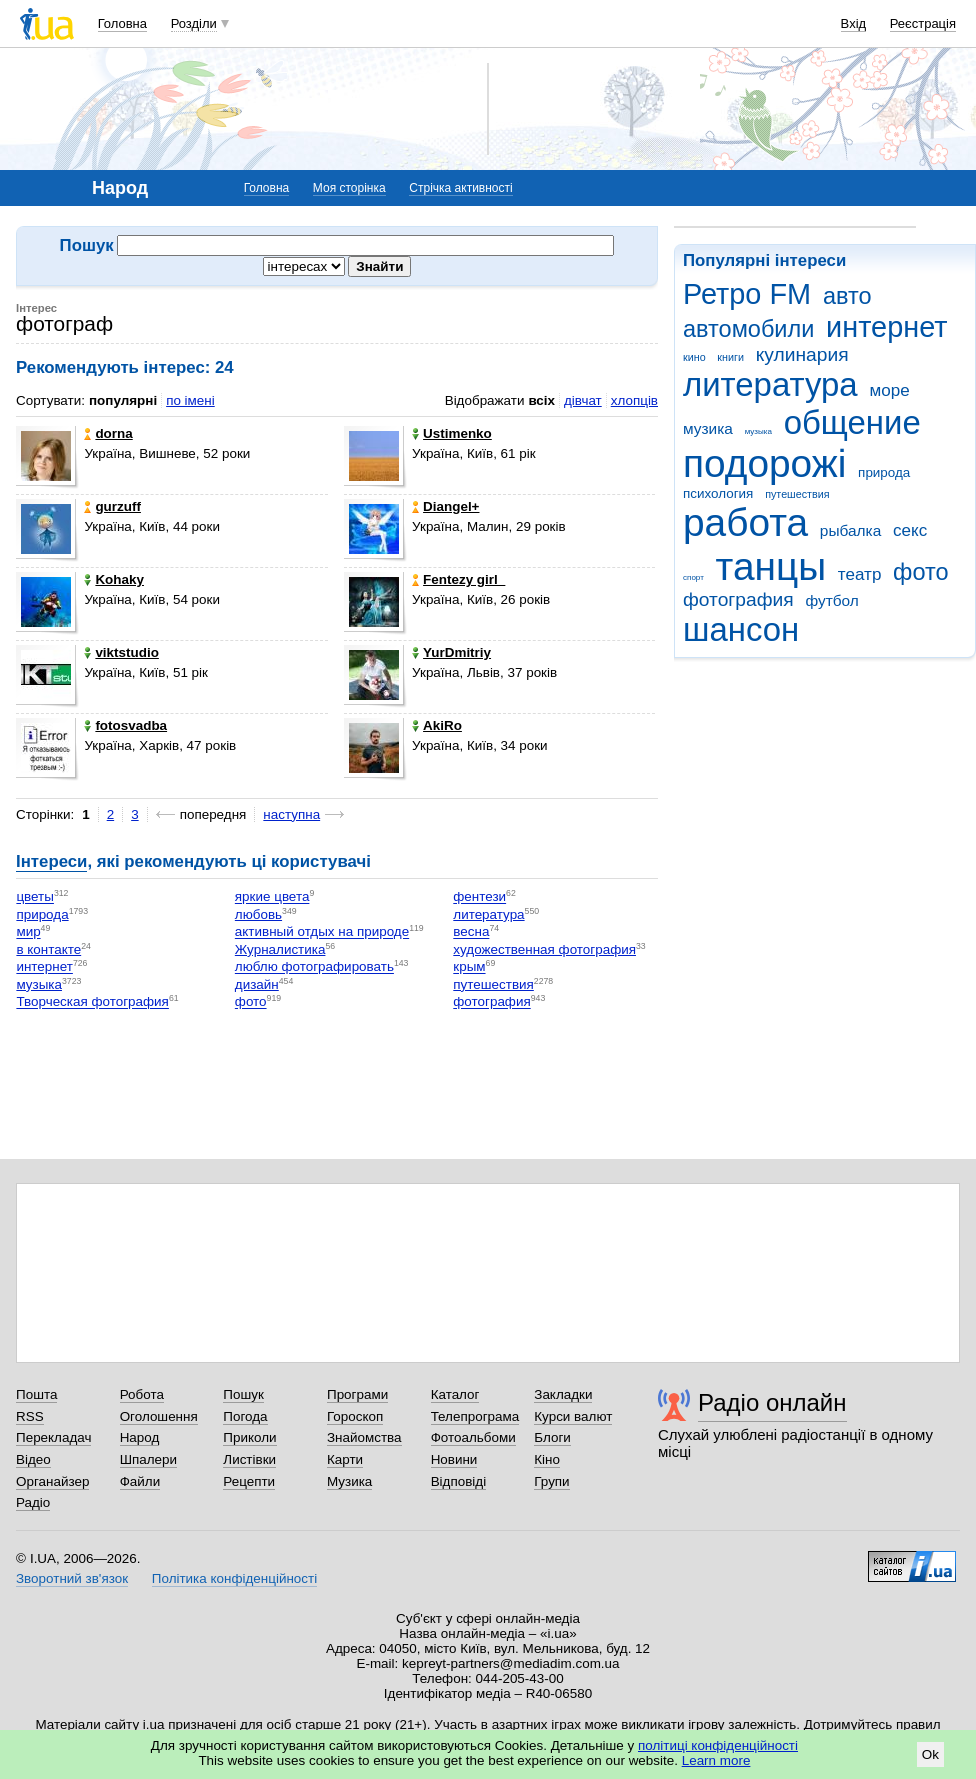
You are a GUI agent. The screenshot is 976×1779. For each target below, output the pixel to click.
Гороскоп (355, 1416)
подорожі (764, 463)
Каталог (455, 1394)
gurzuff (112, 506)
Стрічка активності (460, 188)
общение (852, 422)
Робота (142, 1394)
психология (718, 493)
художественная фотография (544, 949)
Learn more (716, 1760)
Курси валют (573, 1416)
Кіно (547, 1459)
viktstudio (121, 652)
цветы (35, 897)
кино (694, 357)
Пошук (243, 1394)
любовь (258, 914)
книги (730, 357)
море (889, 390)
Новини (454, 1459)
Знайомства (364, 1437)
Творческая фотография (92, 1002)
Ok (930, 1754)
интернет (886, 327)
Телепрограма (475, 1416)
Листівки (249, 1459)
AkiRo (437, 725)
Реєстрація (923, 23)
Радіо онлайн (772, 1402)
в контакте (48, 949)
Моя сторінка (349, 188)
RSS (30, 1416)
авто (847, 296)
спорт (693, 577)
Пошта (36, 1394)
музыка (758, 431)
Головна (122, 23)
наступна (291, 814)
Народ (140, 1437)
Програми (357, 1394)
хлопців (634, 400)
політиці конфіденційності (718, 1745)
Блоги (552, 1437)
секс (910, 530)
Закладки (563, 1394)
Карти (345, 1459)
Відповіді (459, 1481)
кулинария (802, 354)
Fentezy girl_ (458, 579)
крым (469, 967)
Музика (349, 1481)
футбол (831, 600)
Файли (140, 1481)
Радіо (33, 1502)
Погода (245, 1416)
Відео (33, 1459)
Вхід (854, 23)
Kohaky (114, 579)
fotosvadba (125, 725)
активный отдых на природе (322, 932)
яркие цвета (272, 897)
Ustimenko (452, 433)
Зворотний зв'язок (72, 1578)
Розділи (194, 23)
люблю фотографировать (314, 967)
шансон (741, 629)
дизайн (257, 984)
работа (745, 522)
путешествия (797, 494)
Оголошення (159, 1416)
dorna (108, 433)
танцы (771, 566)
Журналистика (280, 949)
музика (708, 428)
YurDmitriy (451, 652)
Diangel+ (445, 506)
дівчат (583, 400)
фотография (738, 599)
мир (28, 932)
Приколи (249, 1437)
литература (770, 384)
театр (860, 574)
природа (884, 472)
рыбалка (850, 530)
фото (921, 572)
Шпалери (148, 1459)
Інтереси (51, 861)
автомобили (748, 329)
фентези (479, 897)
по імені (190, 400)
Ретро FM (747, 294)
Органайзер (52, 1481)
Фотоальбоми (473, 1437)
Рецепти (249, 1481)
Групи (551, 1481)
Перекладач (53, 1437)
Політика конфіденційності (234, 1578)
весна (471, 932)
